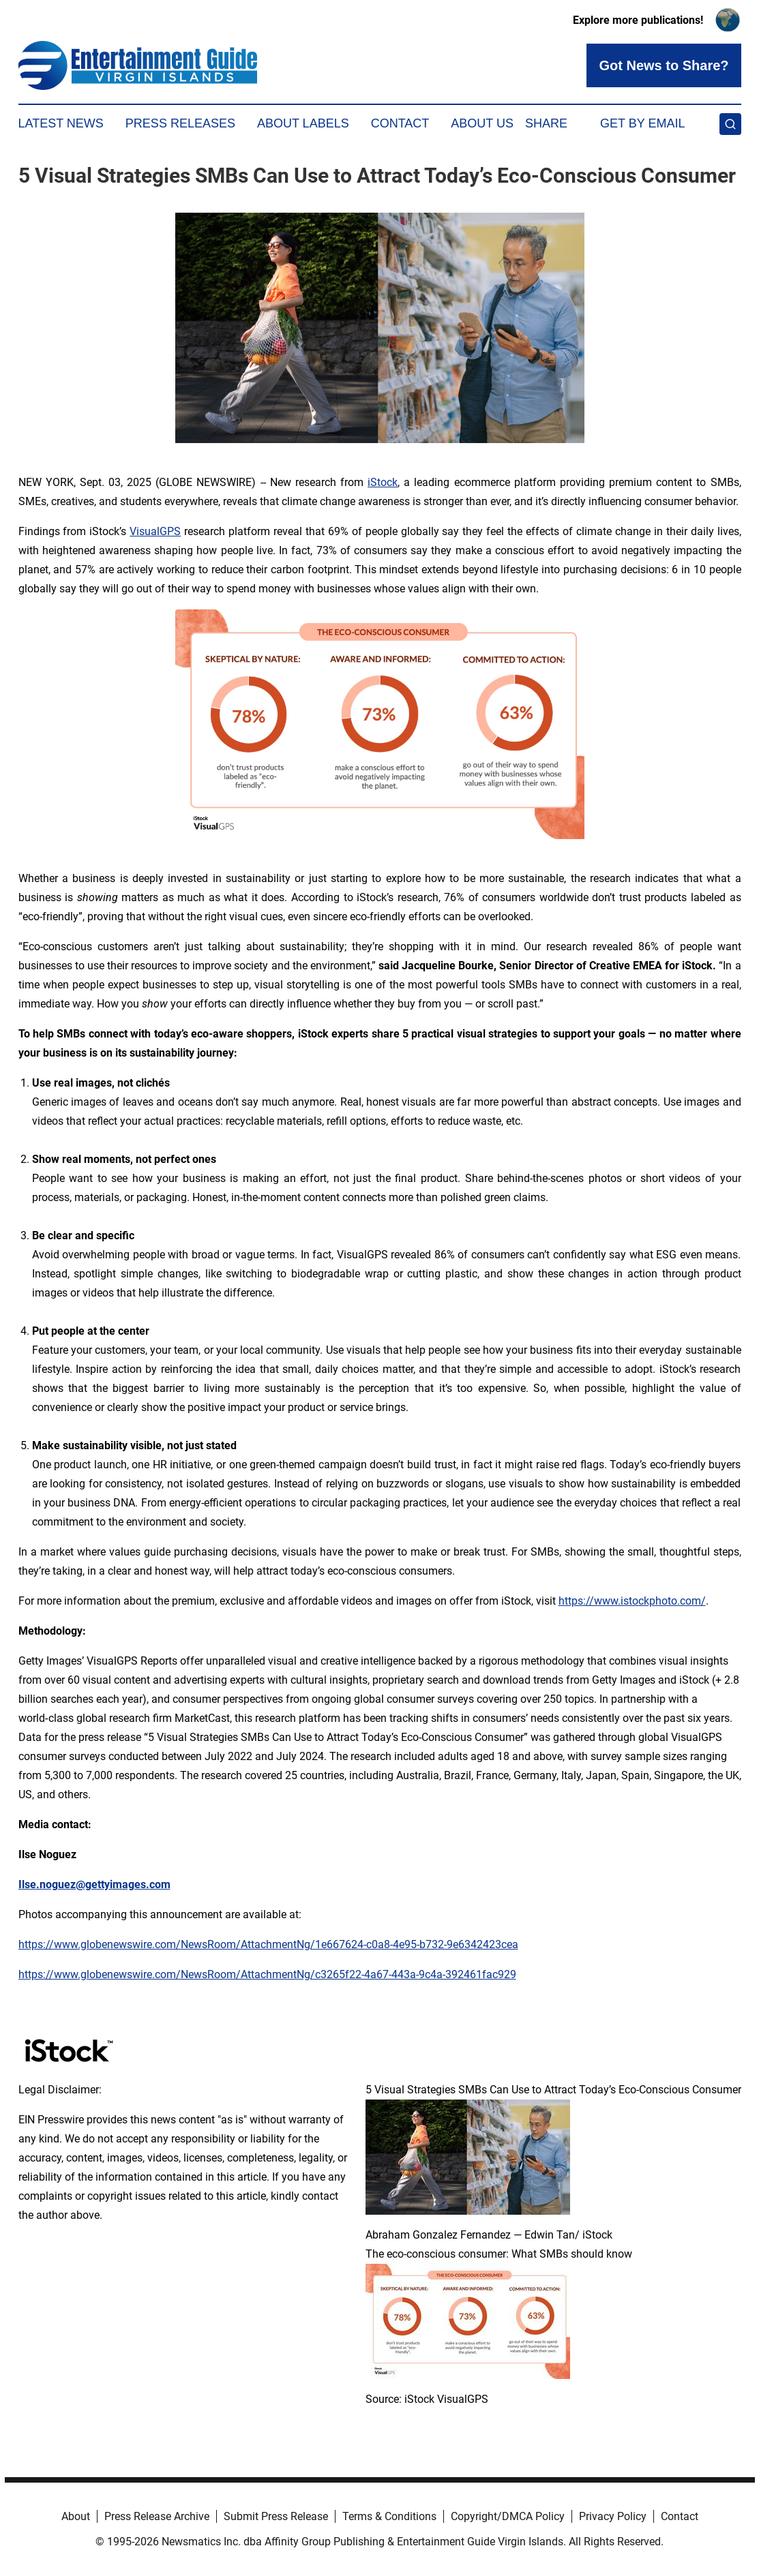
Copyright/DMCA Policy (508, 2516)
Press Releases (180, 123)
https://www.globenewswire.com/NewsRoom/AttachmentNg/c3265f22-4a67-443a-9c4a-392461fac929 (267, 1974)
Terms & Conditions (389, 2516)
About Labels (303, 123)
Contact (400, 123)
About (75, 2516)
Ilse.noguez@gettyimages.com (94, 1884)
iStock (383, 482)
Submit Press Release (276, 2516)
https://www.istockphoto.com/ (632, 1600)
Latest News (61, 123)
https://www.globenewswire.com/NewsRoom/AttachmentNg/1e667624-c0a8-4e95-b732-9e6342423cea (268, 1944)
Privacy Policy (612, 2516)
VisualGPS (155, 531)
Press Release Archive (156, 2516)
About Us (482, 123)
